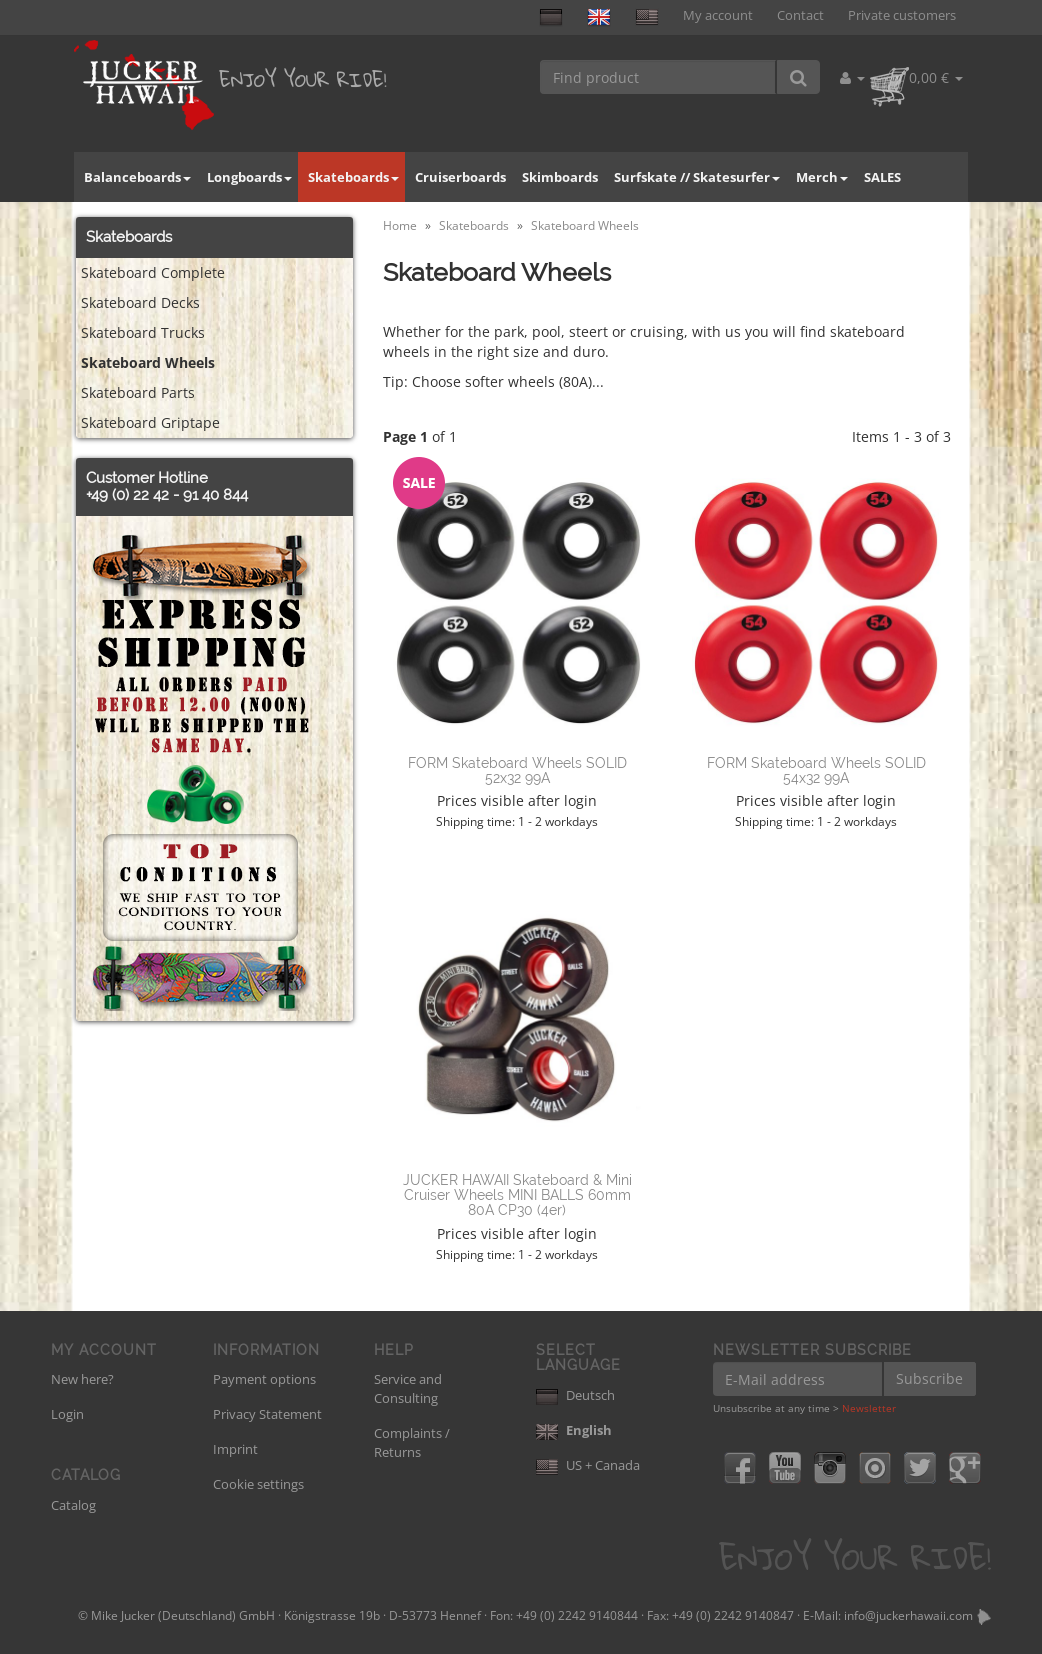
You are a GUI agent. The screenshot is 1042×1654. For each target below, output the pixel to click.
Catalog (73, 1505)
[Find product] (658, 77)
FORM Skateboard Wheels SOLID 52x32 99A (517, 770)
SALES (882, 177)
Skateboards (353, 177)
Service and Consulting (408, 1388)
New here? (82, 1379)
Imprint (235, 1449)
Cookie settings (258, 1484)
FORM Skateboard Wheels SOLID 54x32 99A (816, 770)
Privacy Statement (267, 1414)
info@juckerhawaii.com (908, 1615)
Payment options (264, 1379)
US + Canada (588, 1465)
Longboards (249, 177)
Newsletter (869, 1408)
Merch (822, 177)
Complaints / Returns (412, 1442)
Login (67, 1414)
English (574, 1430)
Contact (800, 15)
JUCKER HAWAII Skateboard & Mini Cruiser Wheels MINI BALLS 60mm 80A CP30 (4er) (517, 1195)
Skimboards (560, 177)
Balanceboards (137, 177)
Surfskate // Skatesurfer (697, 177)
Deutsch (575, 1395)
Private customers (902, 15)
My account (718, 15)
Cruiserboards (460, 177)
